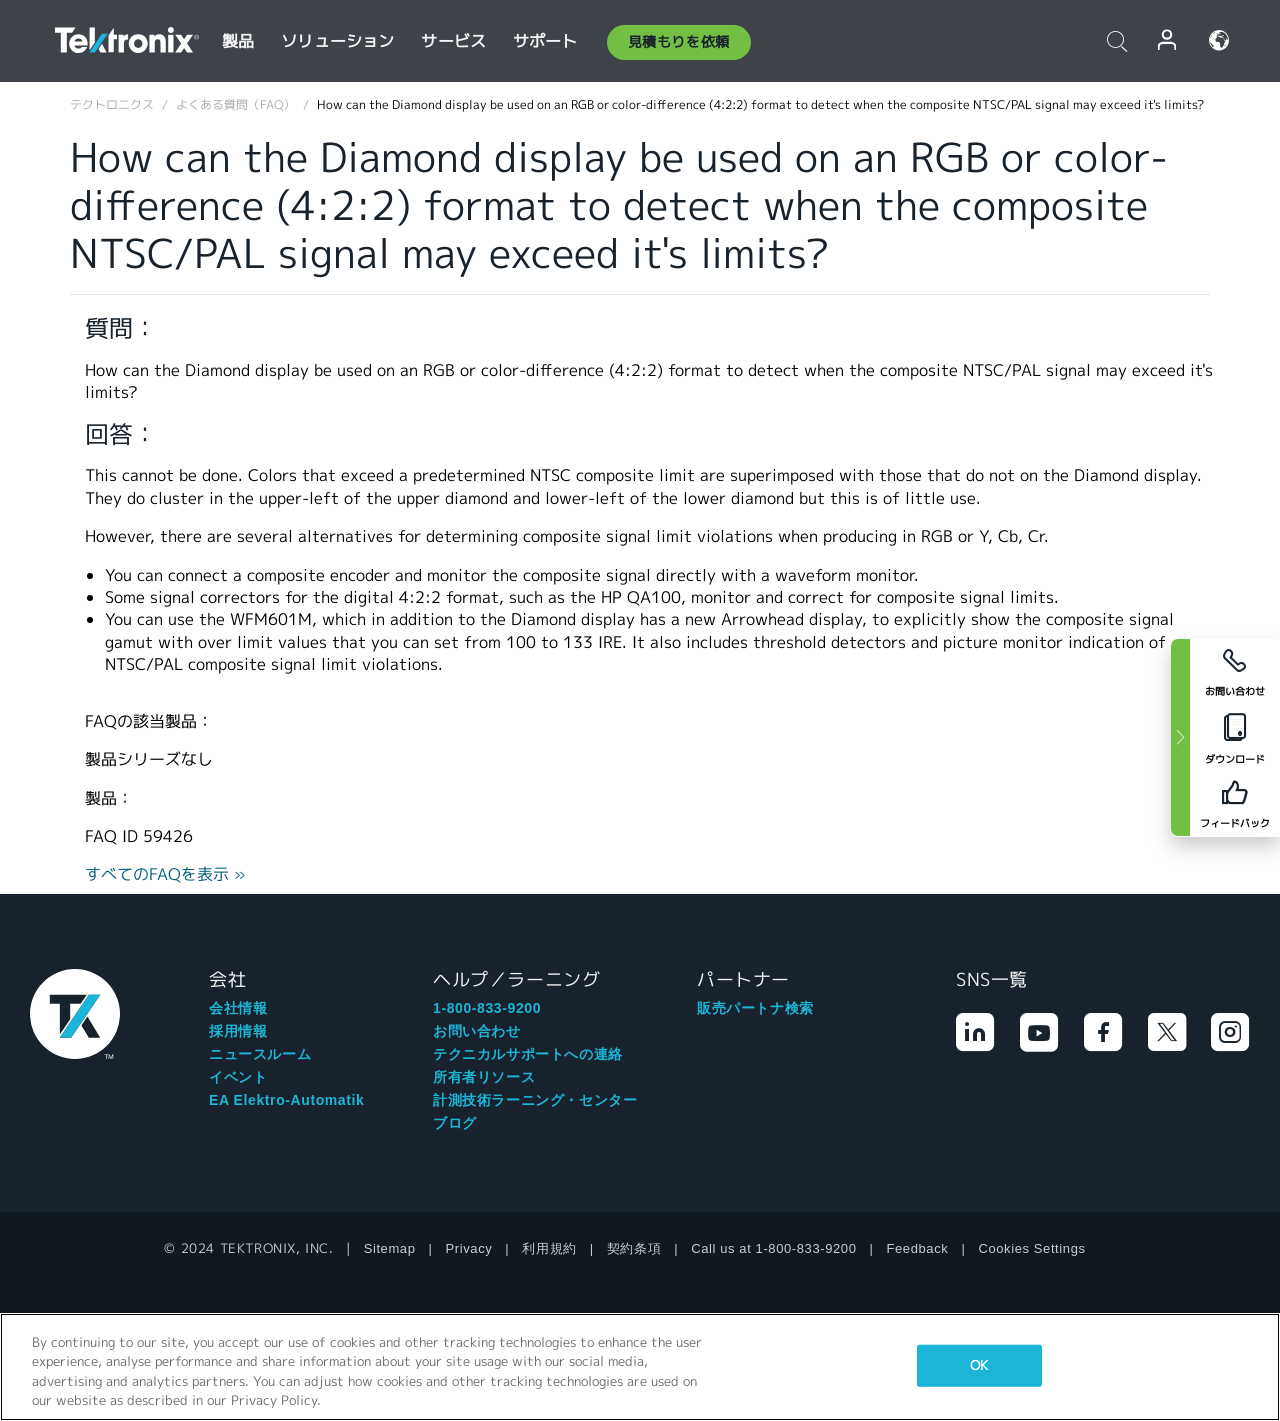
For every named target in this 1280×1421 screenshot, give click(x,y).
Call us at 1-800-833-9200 (773, 1248)
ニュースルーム (260, 1054)
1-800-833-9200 (487, 1008)
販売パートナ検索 (755, 1008)
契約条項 (634, 1248)
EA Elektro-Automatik (286, 1100)
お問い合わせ (477, 1031)
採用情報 (238, 1031)
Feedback (918, 1248)
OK (979, 1365)
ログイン (1168, 40)
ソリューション (337, 41)
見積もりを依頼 (679, 42)
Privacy (469, 1248)
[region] (640, 1367)
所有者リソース (484, 1077)
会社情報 (238, 1008)
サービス (453, 41)
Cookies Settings (1031, 1248)
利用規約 (549, 1248)
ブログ (455, 1123)
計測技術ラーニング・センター (535, 1100)
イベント (238, 1077)
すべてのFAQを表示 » (165, 874)
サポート (545, 41)
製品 (238, 41)
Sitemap (390, 1248)
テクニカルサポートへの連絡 (528, 1054)
